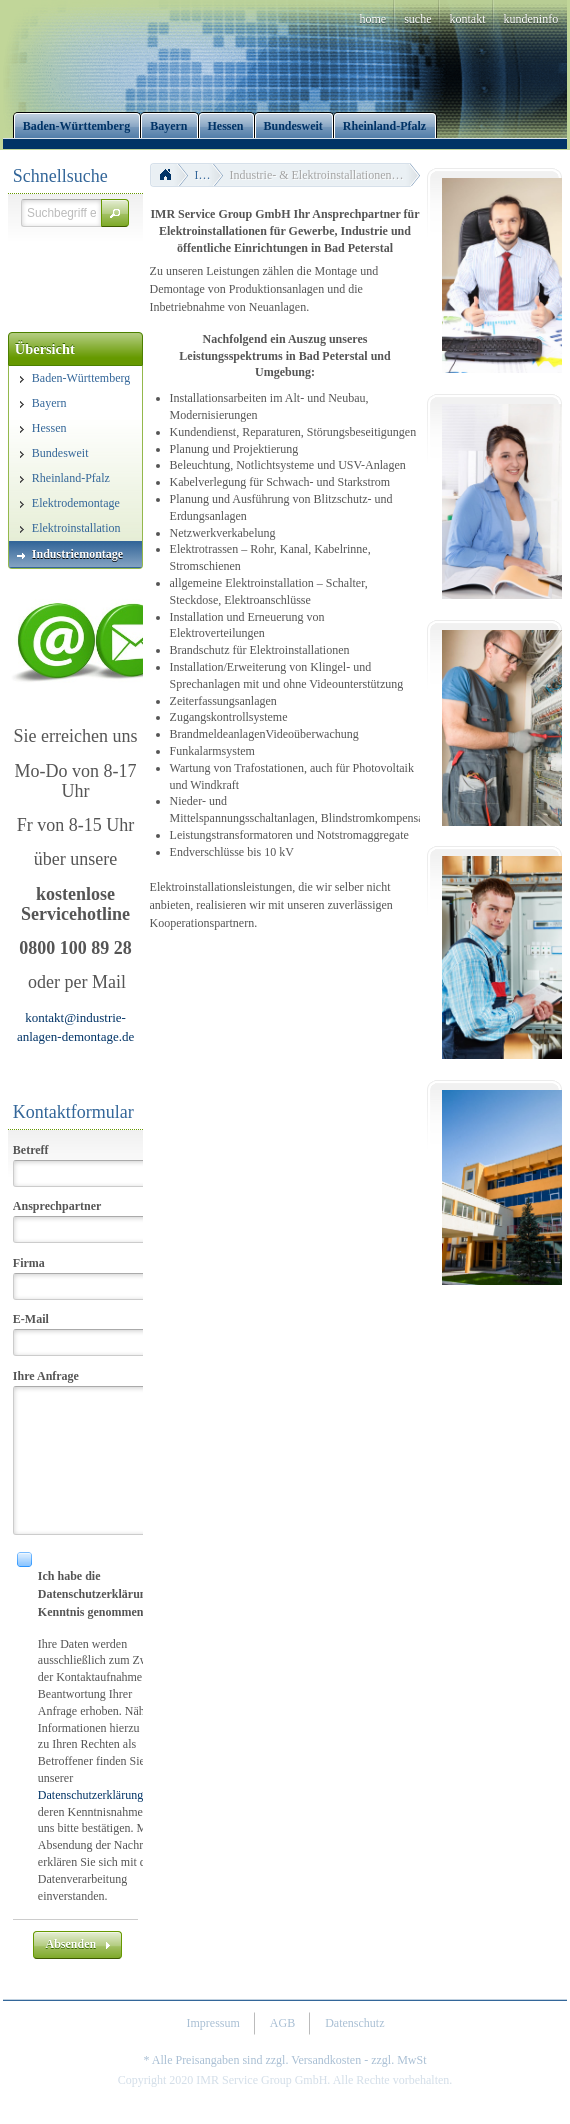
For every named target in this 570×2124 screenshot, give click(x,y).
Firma (29, 1263)
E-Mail (31, 1319)
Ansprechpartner (57, 1206)
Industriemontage (209, 175)
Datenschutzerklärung (90, 1795)
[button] (115, 213)
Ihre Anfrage (46, 1376)
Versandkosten (326, 2060)
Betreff (31, 1150)
